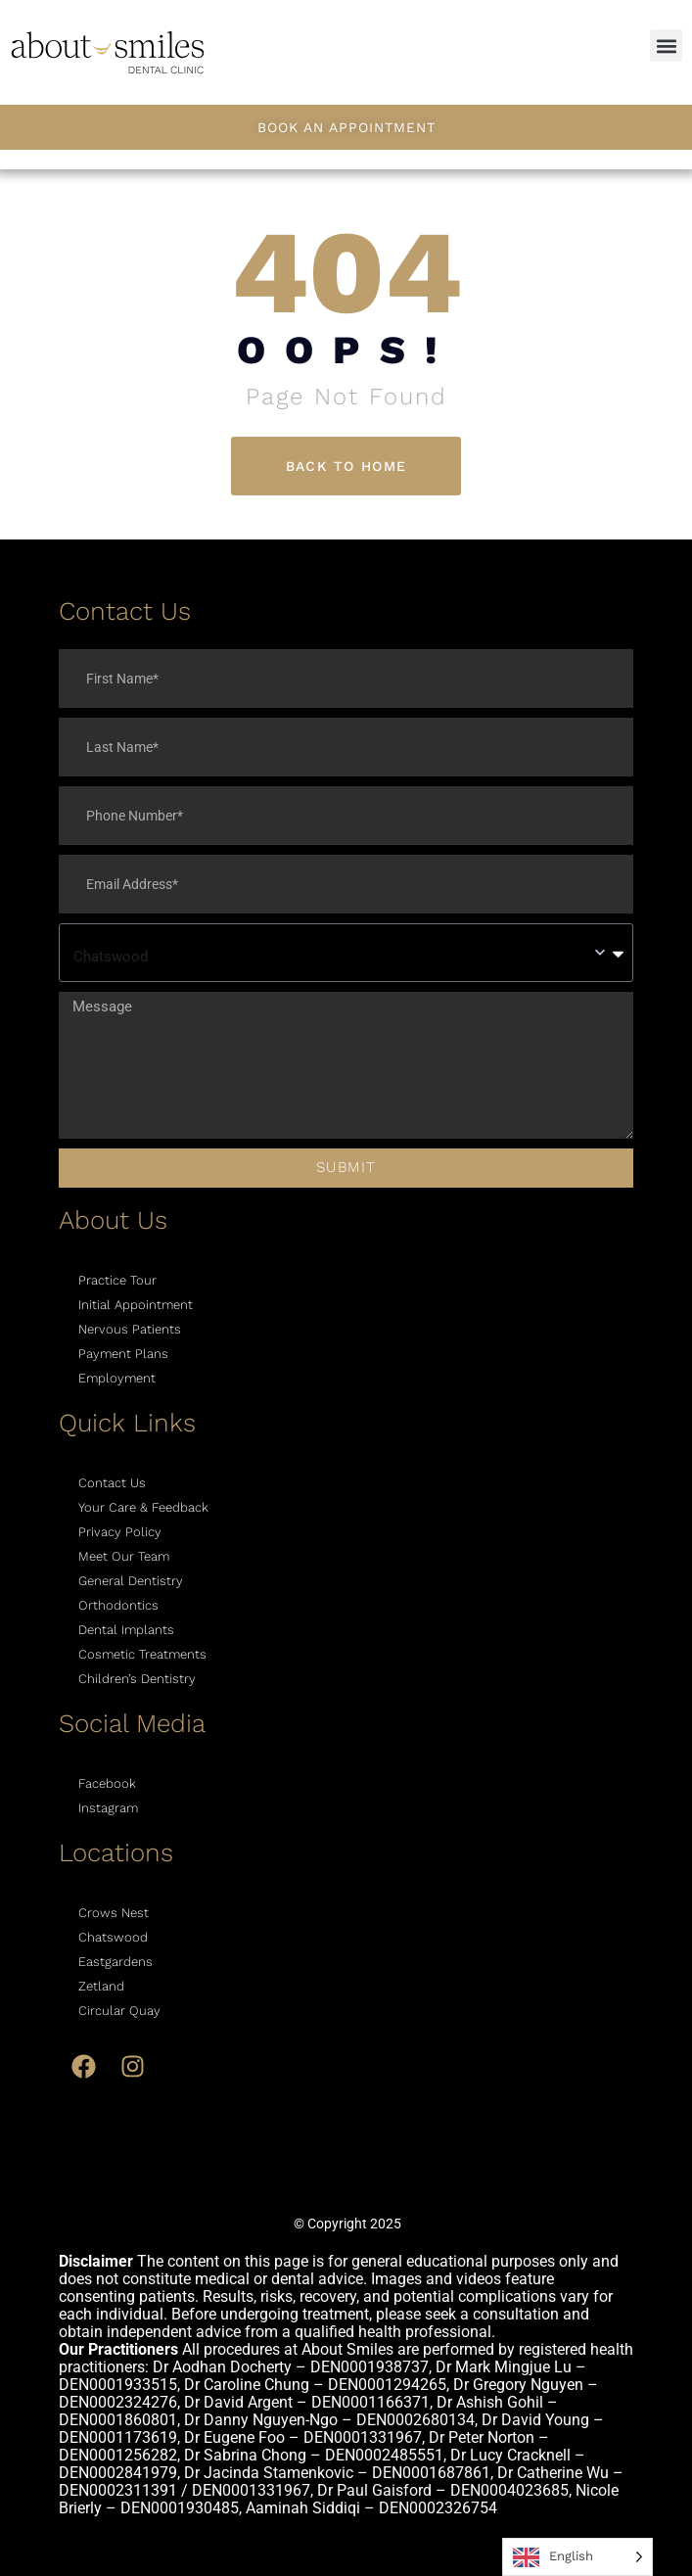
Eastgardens (115, 1961)
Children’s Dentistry (137, 1678)
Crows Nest (113, 1912)
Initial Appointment (135, 1304)
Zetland (101, 1986)
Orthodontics (118, 1605)
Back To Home (346, 466)
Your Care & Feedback (143, 1507)
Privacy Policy (119, 1531)
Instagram (108, 1808)
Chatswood (113, 1937)
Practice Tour (117, 1280)
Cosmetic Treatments (142, 1654)
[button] (666, 45)
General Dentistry (130, 1580)
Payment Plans (123, 1353)
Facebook (107, 1783)
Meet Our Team (123, 1556)
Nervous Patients (129, 1329)
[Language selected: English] (577, 2557)
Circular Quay (119, 2010)
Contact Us (112, 1482)
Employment (117, 1378)
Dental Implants (126, 1629)
